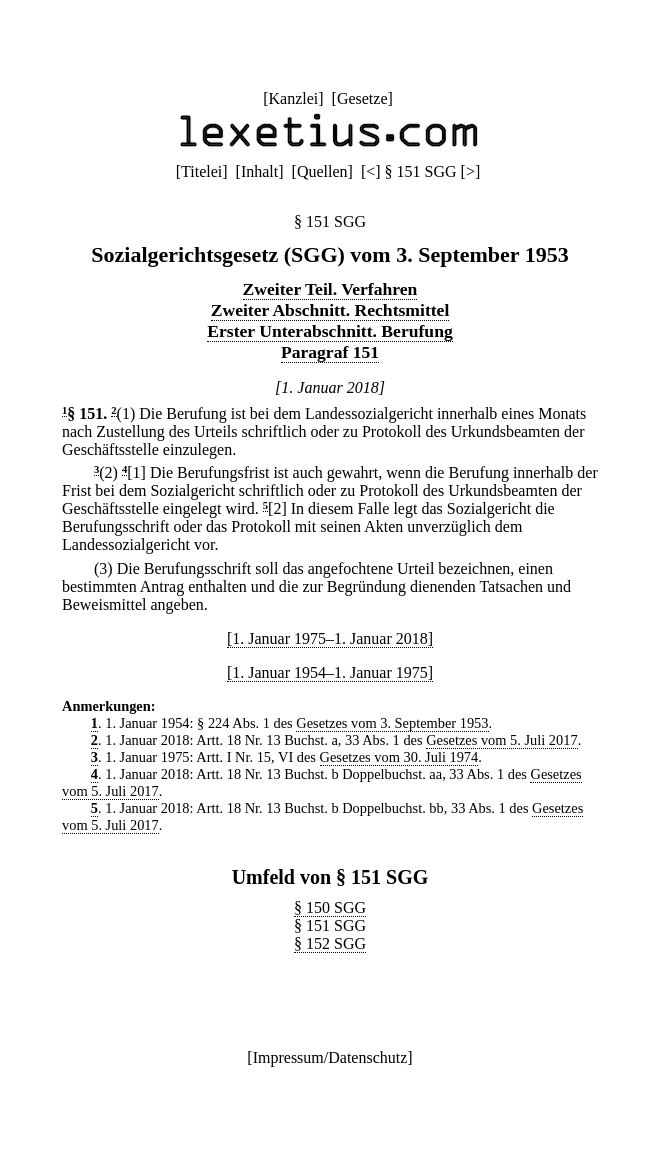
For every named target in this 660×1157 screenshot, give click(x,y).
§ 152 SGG (330, 943)
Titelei (201, 171)
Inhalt (259, 171)
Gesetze (362, 98)
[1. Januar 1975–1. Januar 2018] (330, 638)
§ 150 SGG (330, 907)
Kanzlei (293, 98)
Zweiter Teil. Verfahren (330, 289)
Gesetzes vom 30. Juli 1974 (399, 757)
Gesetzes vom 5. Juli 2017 (501, 740)
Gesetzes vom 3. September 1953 (392, 723)
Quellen (322, 171)
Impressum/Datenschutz (330, 1057)
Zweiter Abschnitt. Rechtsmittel (330, 310)
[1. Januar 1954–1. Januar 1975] (330, 672)
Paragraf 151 (330, 352)
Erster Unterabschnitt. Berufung (330, 331)
